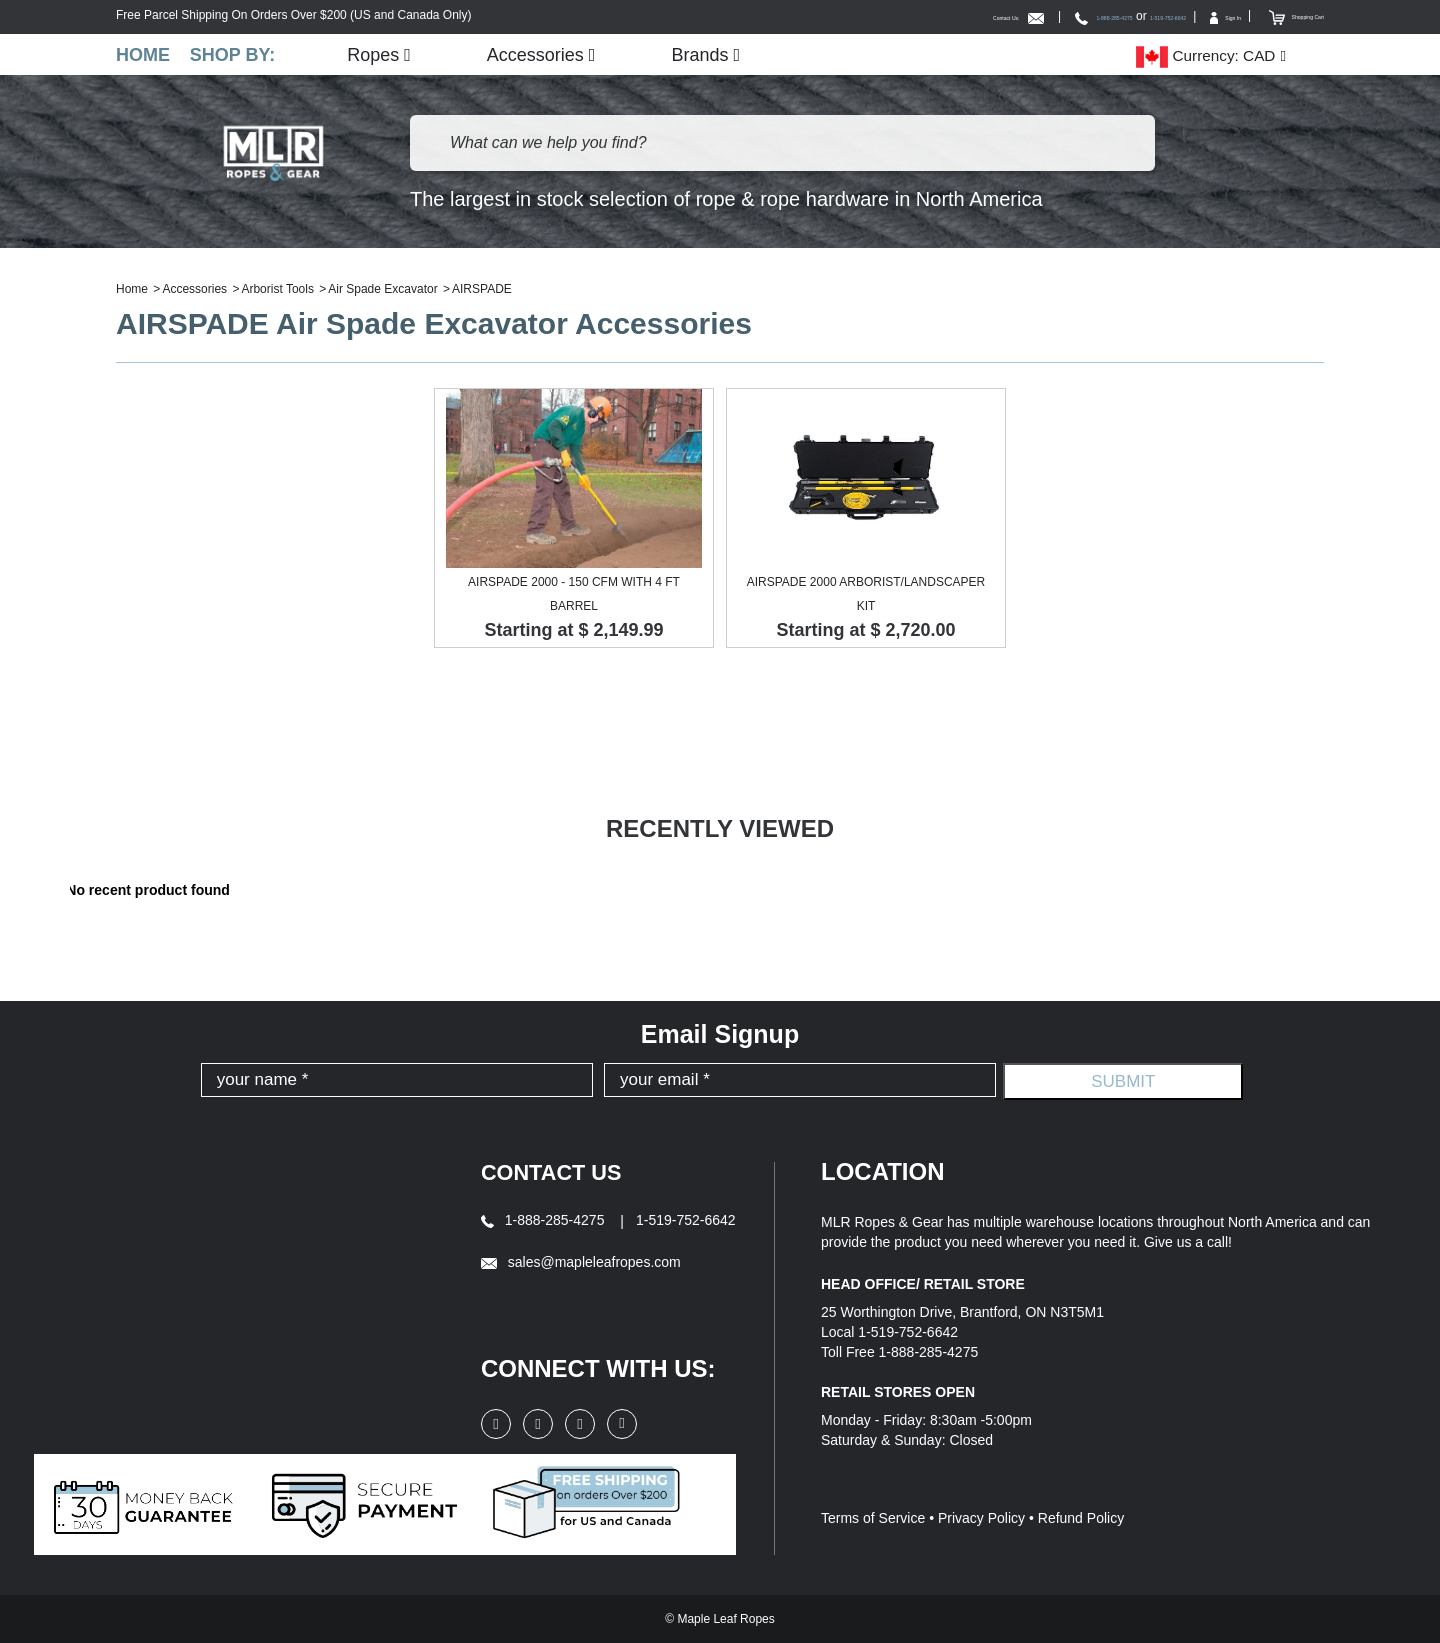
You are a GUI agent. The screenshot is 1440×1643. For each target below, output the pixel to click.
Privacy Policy (981, 1519)
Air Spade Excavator (382, 290)
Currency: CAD (1205, 56)
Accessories (555, 54)
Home (143, 54)
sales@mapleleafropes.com (581, 1262)
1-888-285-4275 (963, 16)
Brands (720, 54)
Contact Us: (833, 16)
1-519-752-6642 (1077, 16)
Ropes (393, 54)
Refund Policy (1081, 1519)
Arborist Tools (277, 290)
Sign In (1170, 16)
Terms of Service (873, 1519)
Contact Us (559, 1172)
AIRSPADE (482, 290)
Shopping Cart (1274, 16)
